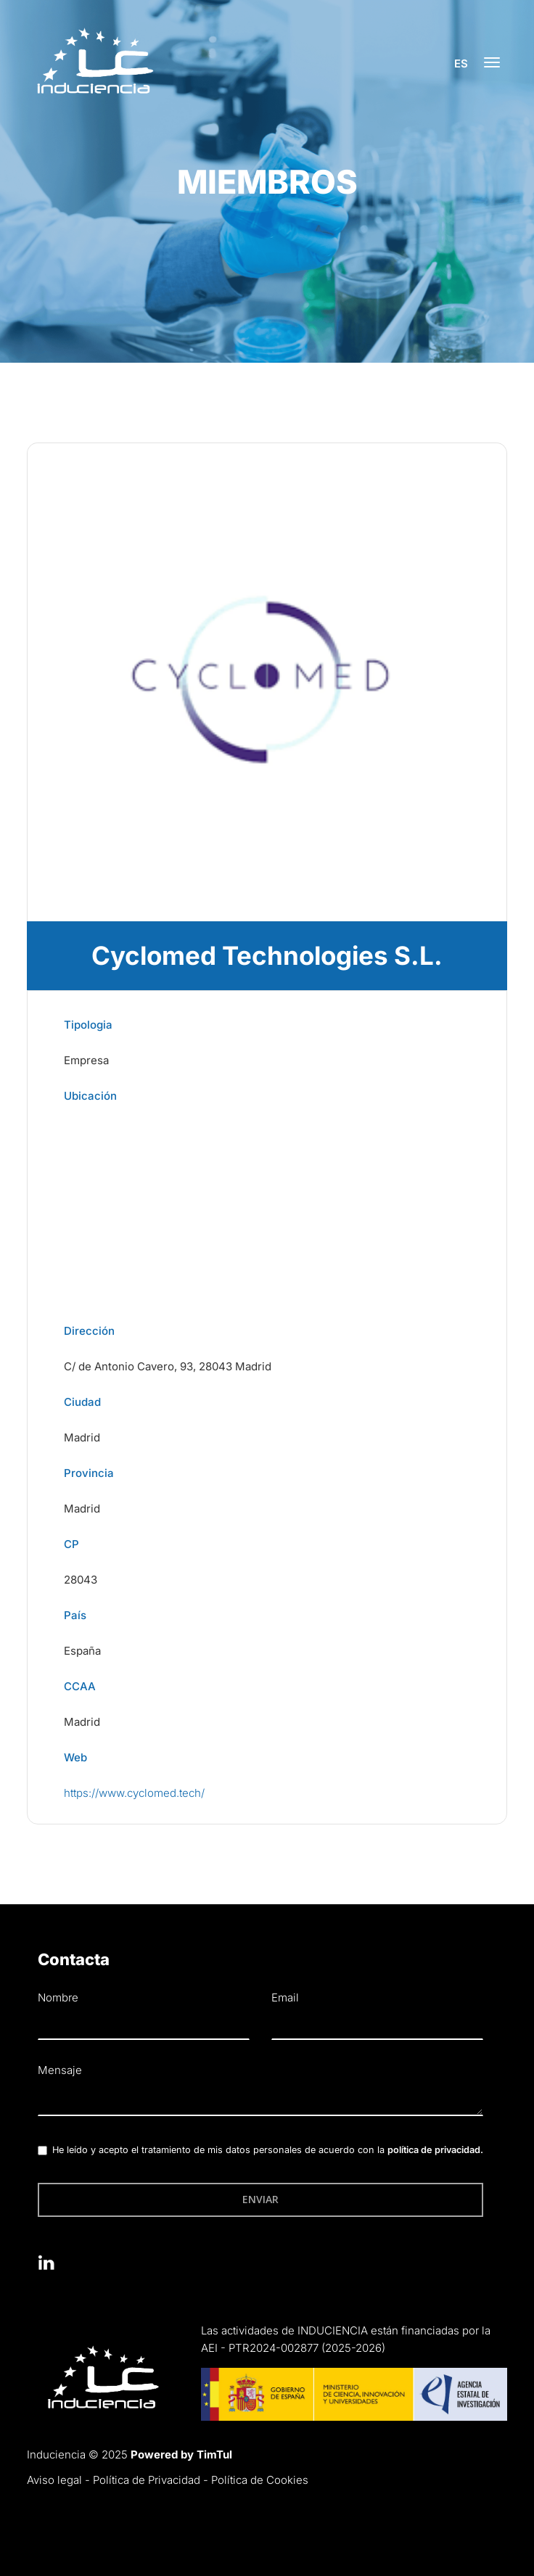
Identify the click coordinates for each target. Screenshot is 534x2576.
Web (75, 1757)
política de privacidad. (435, 2149)
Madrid (82, 1437)
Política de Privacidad (146, 2480)
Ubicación (90, 1096)
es (460, 63)
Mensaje (60, 2070)
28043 (80, 1580)
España (82, 1651)
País (75, 1615)
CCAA (80, 1686)
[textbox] (260, 2101)
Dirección (89, 1331)
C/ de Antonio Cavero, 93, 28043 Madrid (167, 1366)
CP (71, 1544)
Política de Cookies (259, 2480)
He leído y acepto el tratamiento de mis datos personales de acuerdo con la (267, 2149)
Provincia (89, 1473)
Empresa (86, 1060)
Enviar (260, 2199)
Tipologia (88, 1025)
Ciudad (82, 1402)
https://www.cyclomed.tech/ (134, 1793)
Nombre (58, 1997)
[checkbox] (42, 2150)
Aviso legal (54, 2480)
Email (285, 1997)
